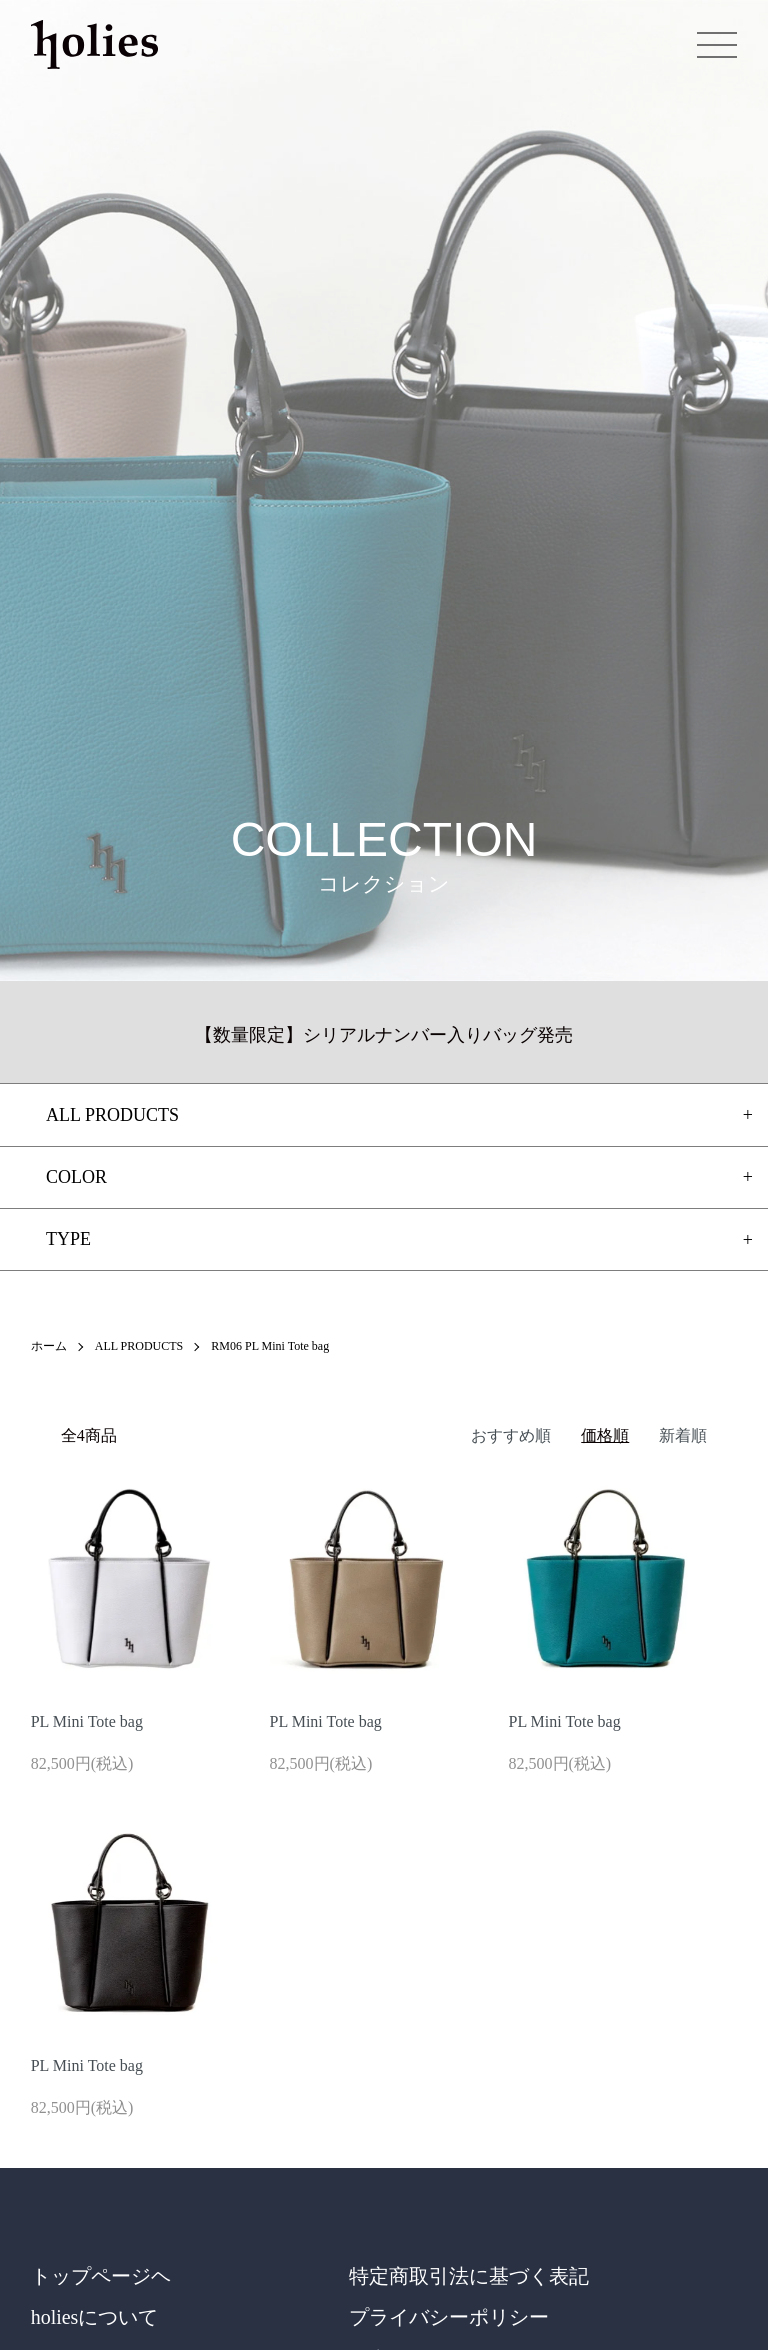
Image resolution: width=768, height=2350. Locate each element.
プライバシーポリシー (449, 2317)
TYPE (68, 1239)
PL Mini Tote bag (87, 1721)
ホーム (49, 1346)
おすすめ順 (511, 1435)
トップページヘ (101, 2276)
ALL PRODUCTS (139, 1346)
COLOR (76, 1177)
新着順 (683, 1435)
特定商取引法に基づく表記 (469, 2276)
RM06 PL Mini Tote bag (270, 1346)
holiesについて (95, 2317)
